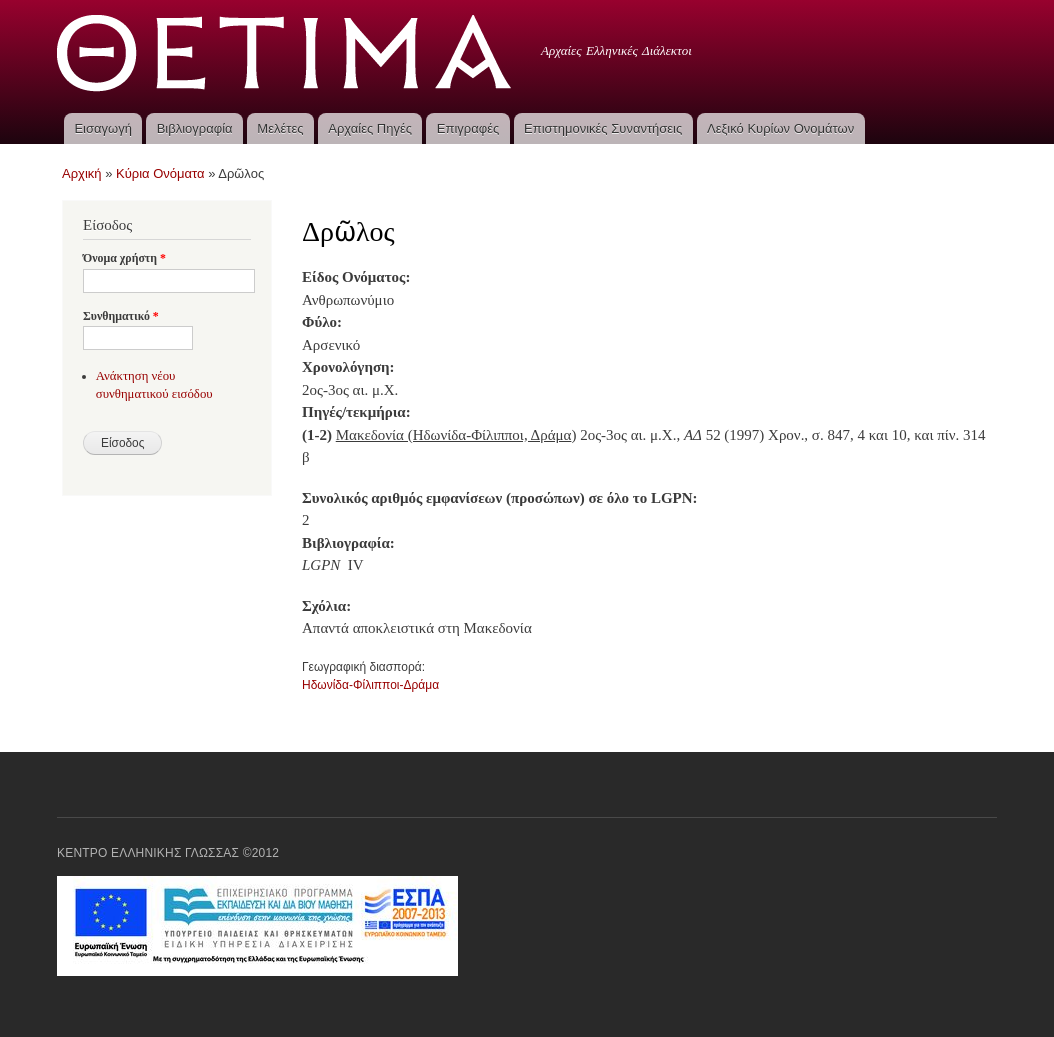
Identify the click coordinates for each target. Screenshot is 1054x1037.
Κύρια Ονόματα (160, 173)
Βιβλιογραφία (195, 128)
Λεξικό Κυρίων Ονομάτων (780, 128)
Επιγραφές (468, 128)
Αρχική (82, 173)
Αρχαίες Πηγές (370, 128)
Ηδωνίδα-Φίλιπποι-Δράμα (370, 685)
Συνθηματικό (121, 316)
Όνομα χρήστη (124, 258)
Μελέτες (280, 128)
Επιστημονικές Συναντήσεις (603, 128)
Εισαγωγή (102, 128)
